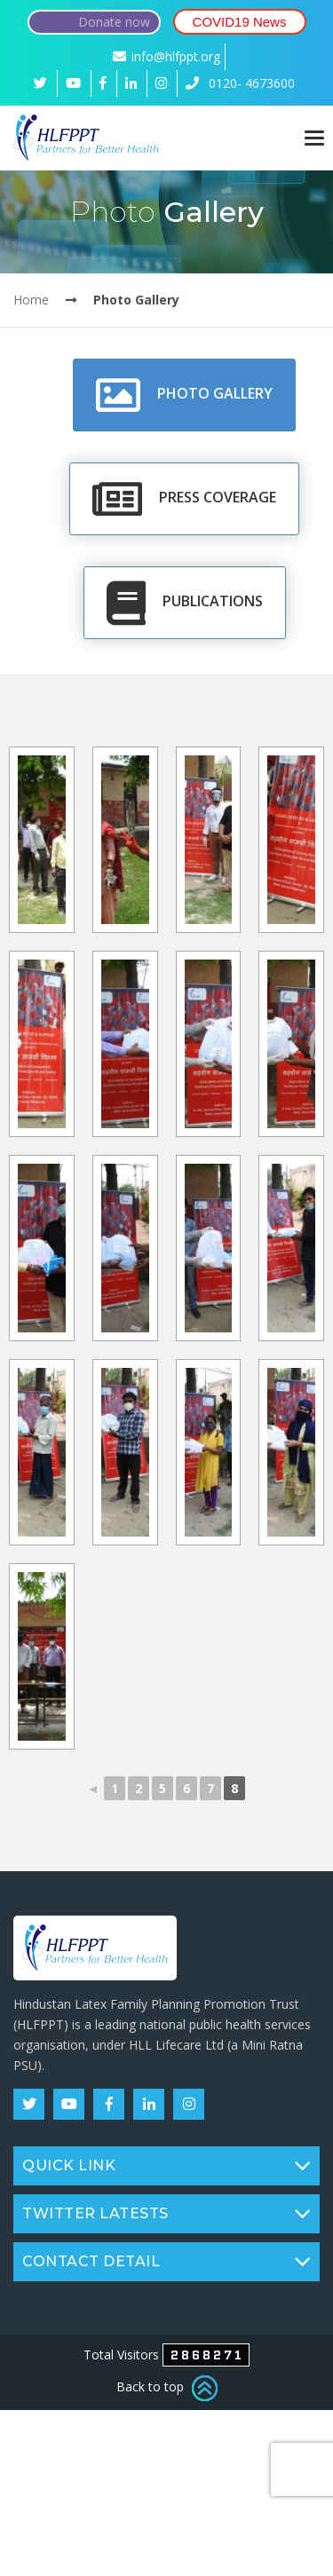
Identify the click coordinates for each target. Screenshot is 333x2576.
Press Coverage (184, 499)
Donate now (114, 21)
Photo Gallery (184, 395)
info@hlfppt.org (166, 56)
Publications (185, 603)
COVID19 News (240, 21)
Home (31, 299)
